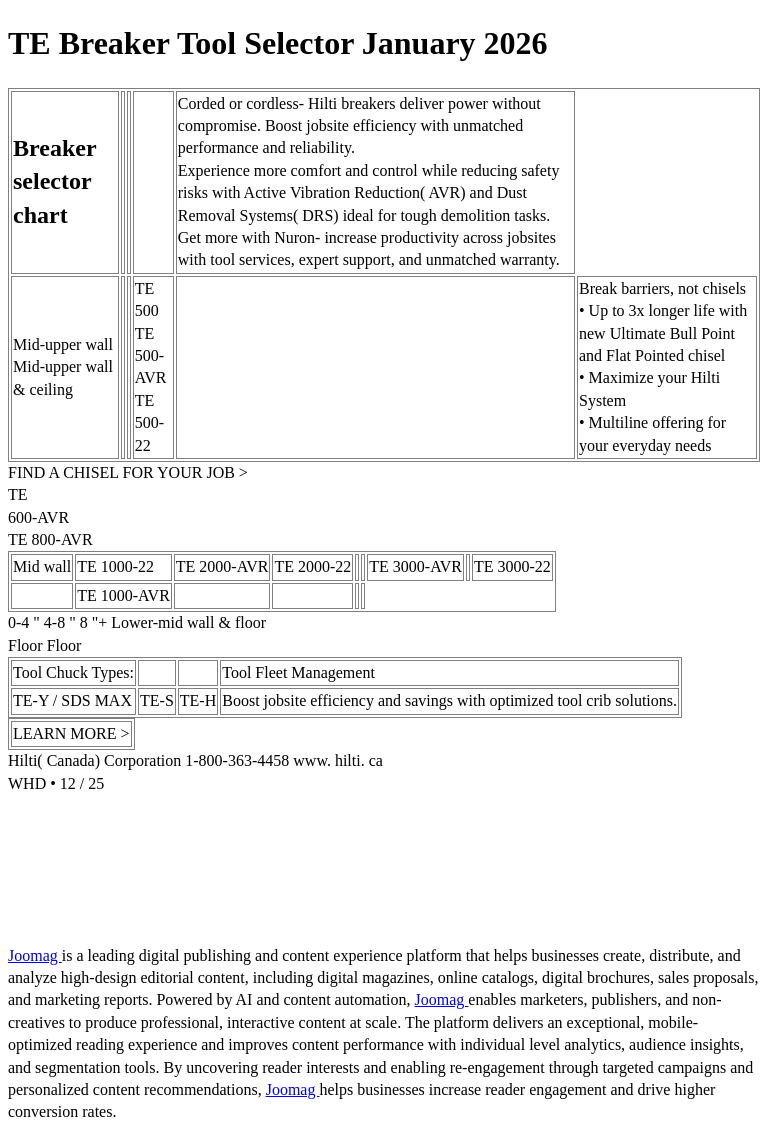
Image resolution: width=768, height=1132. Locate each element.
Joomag (35, 955)
